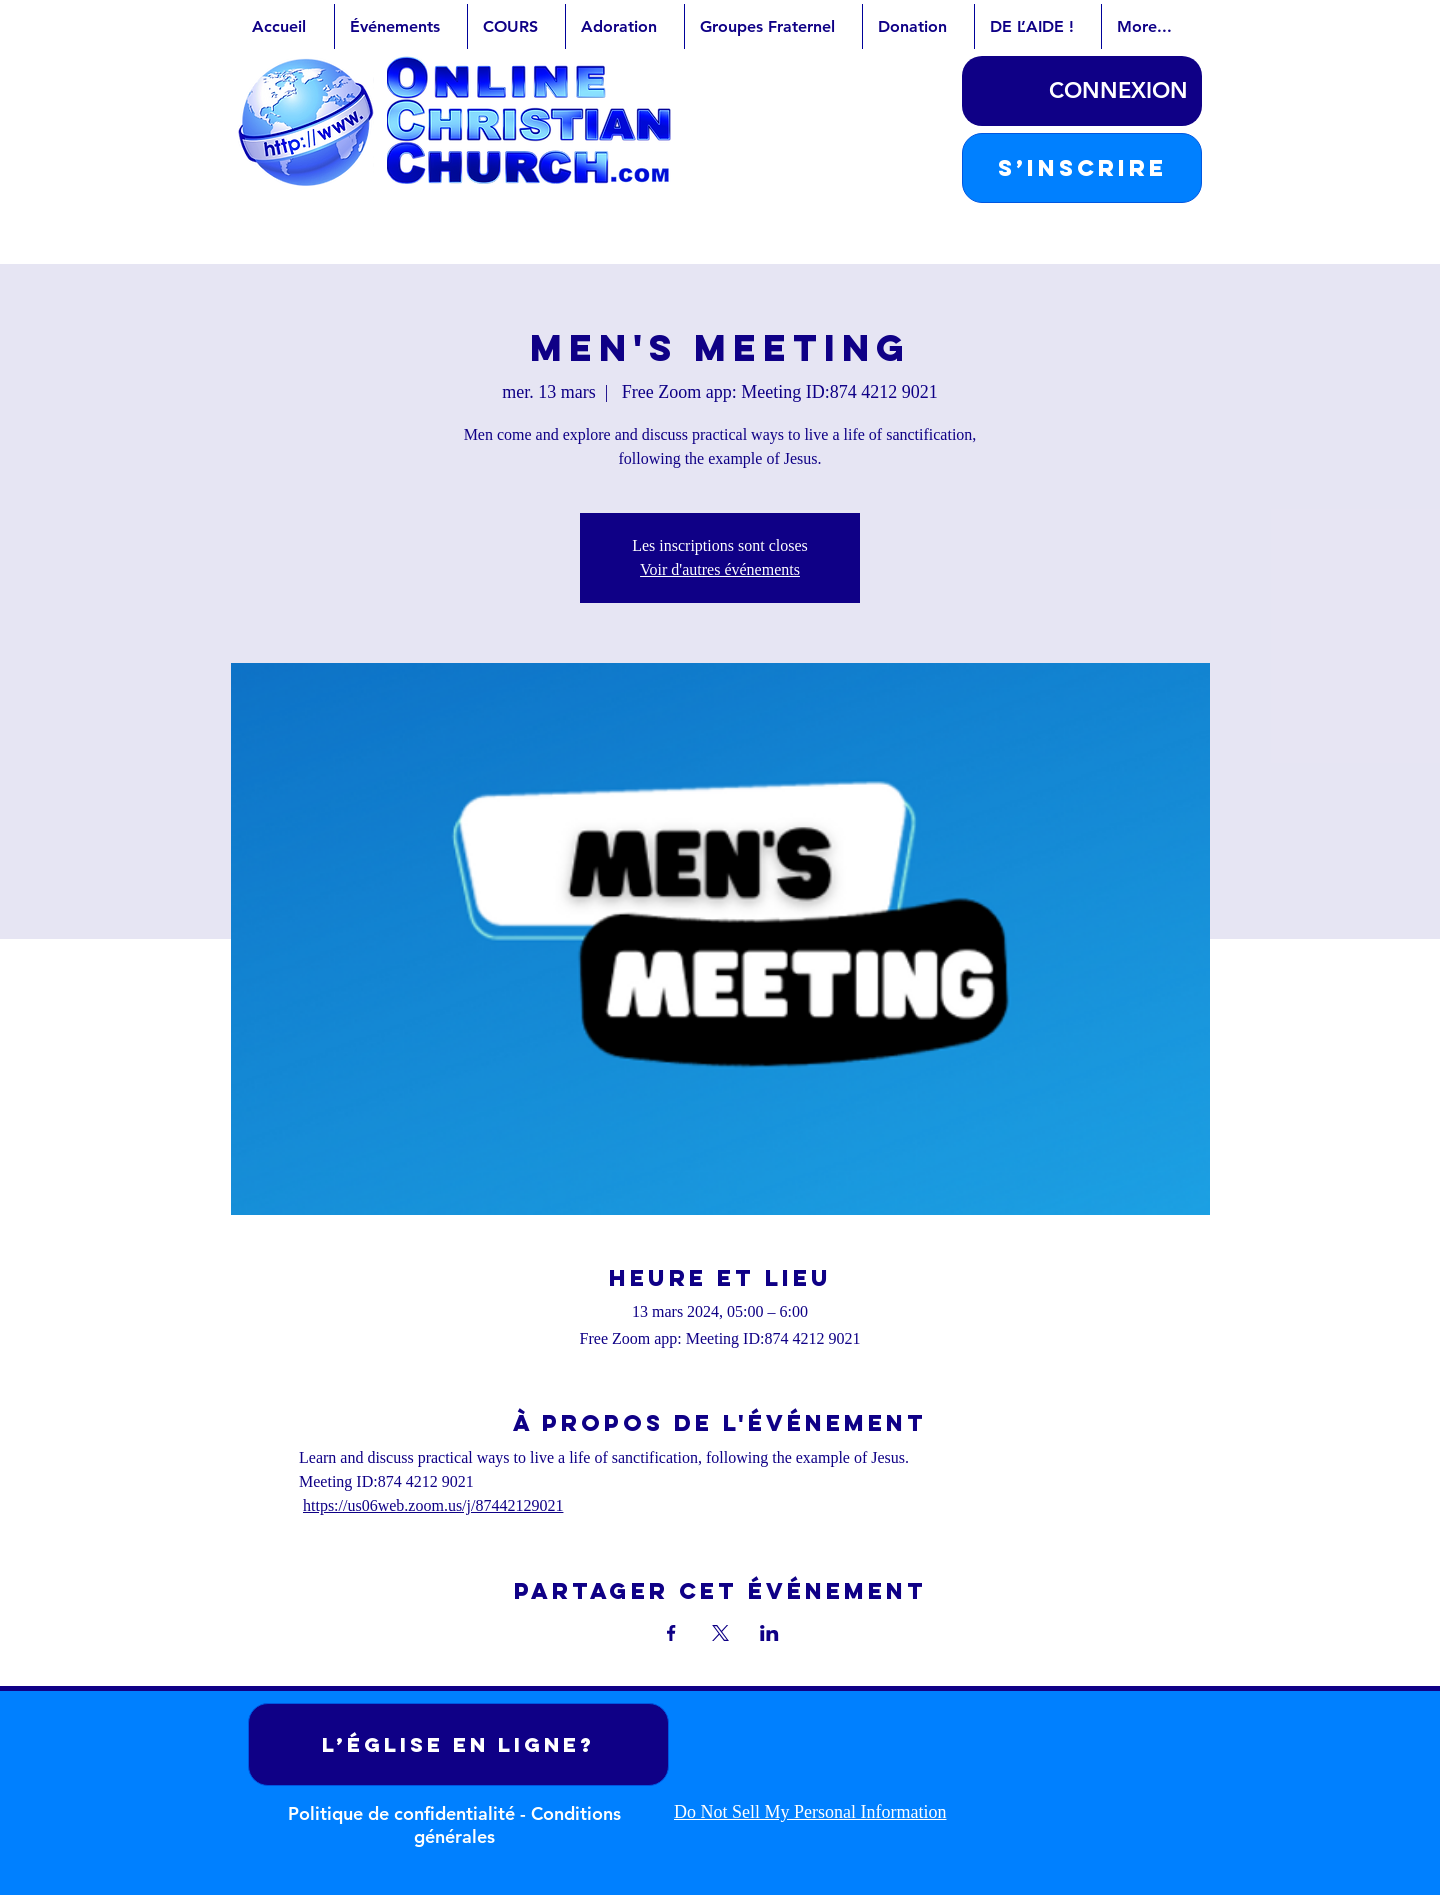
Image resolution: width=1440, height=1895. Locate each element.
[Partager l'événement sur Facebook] (671, 1633)
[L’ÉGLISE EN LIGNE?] (458, 1744)
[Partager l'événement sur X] (720, 1633)
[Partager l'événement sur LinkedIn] (769, 1633)
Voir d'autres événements (720, 569)
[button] (1082, 168)
